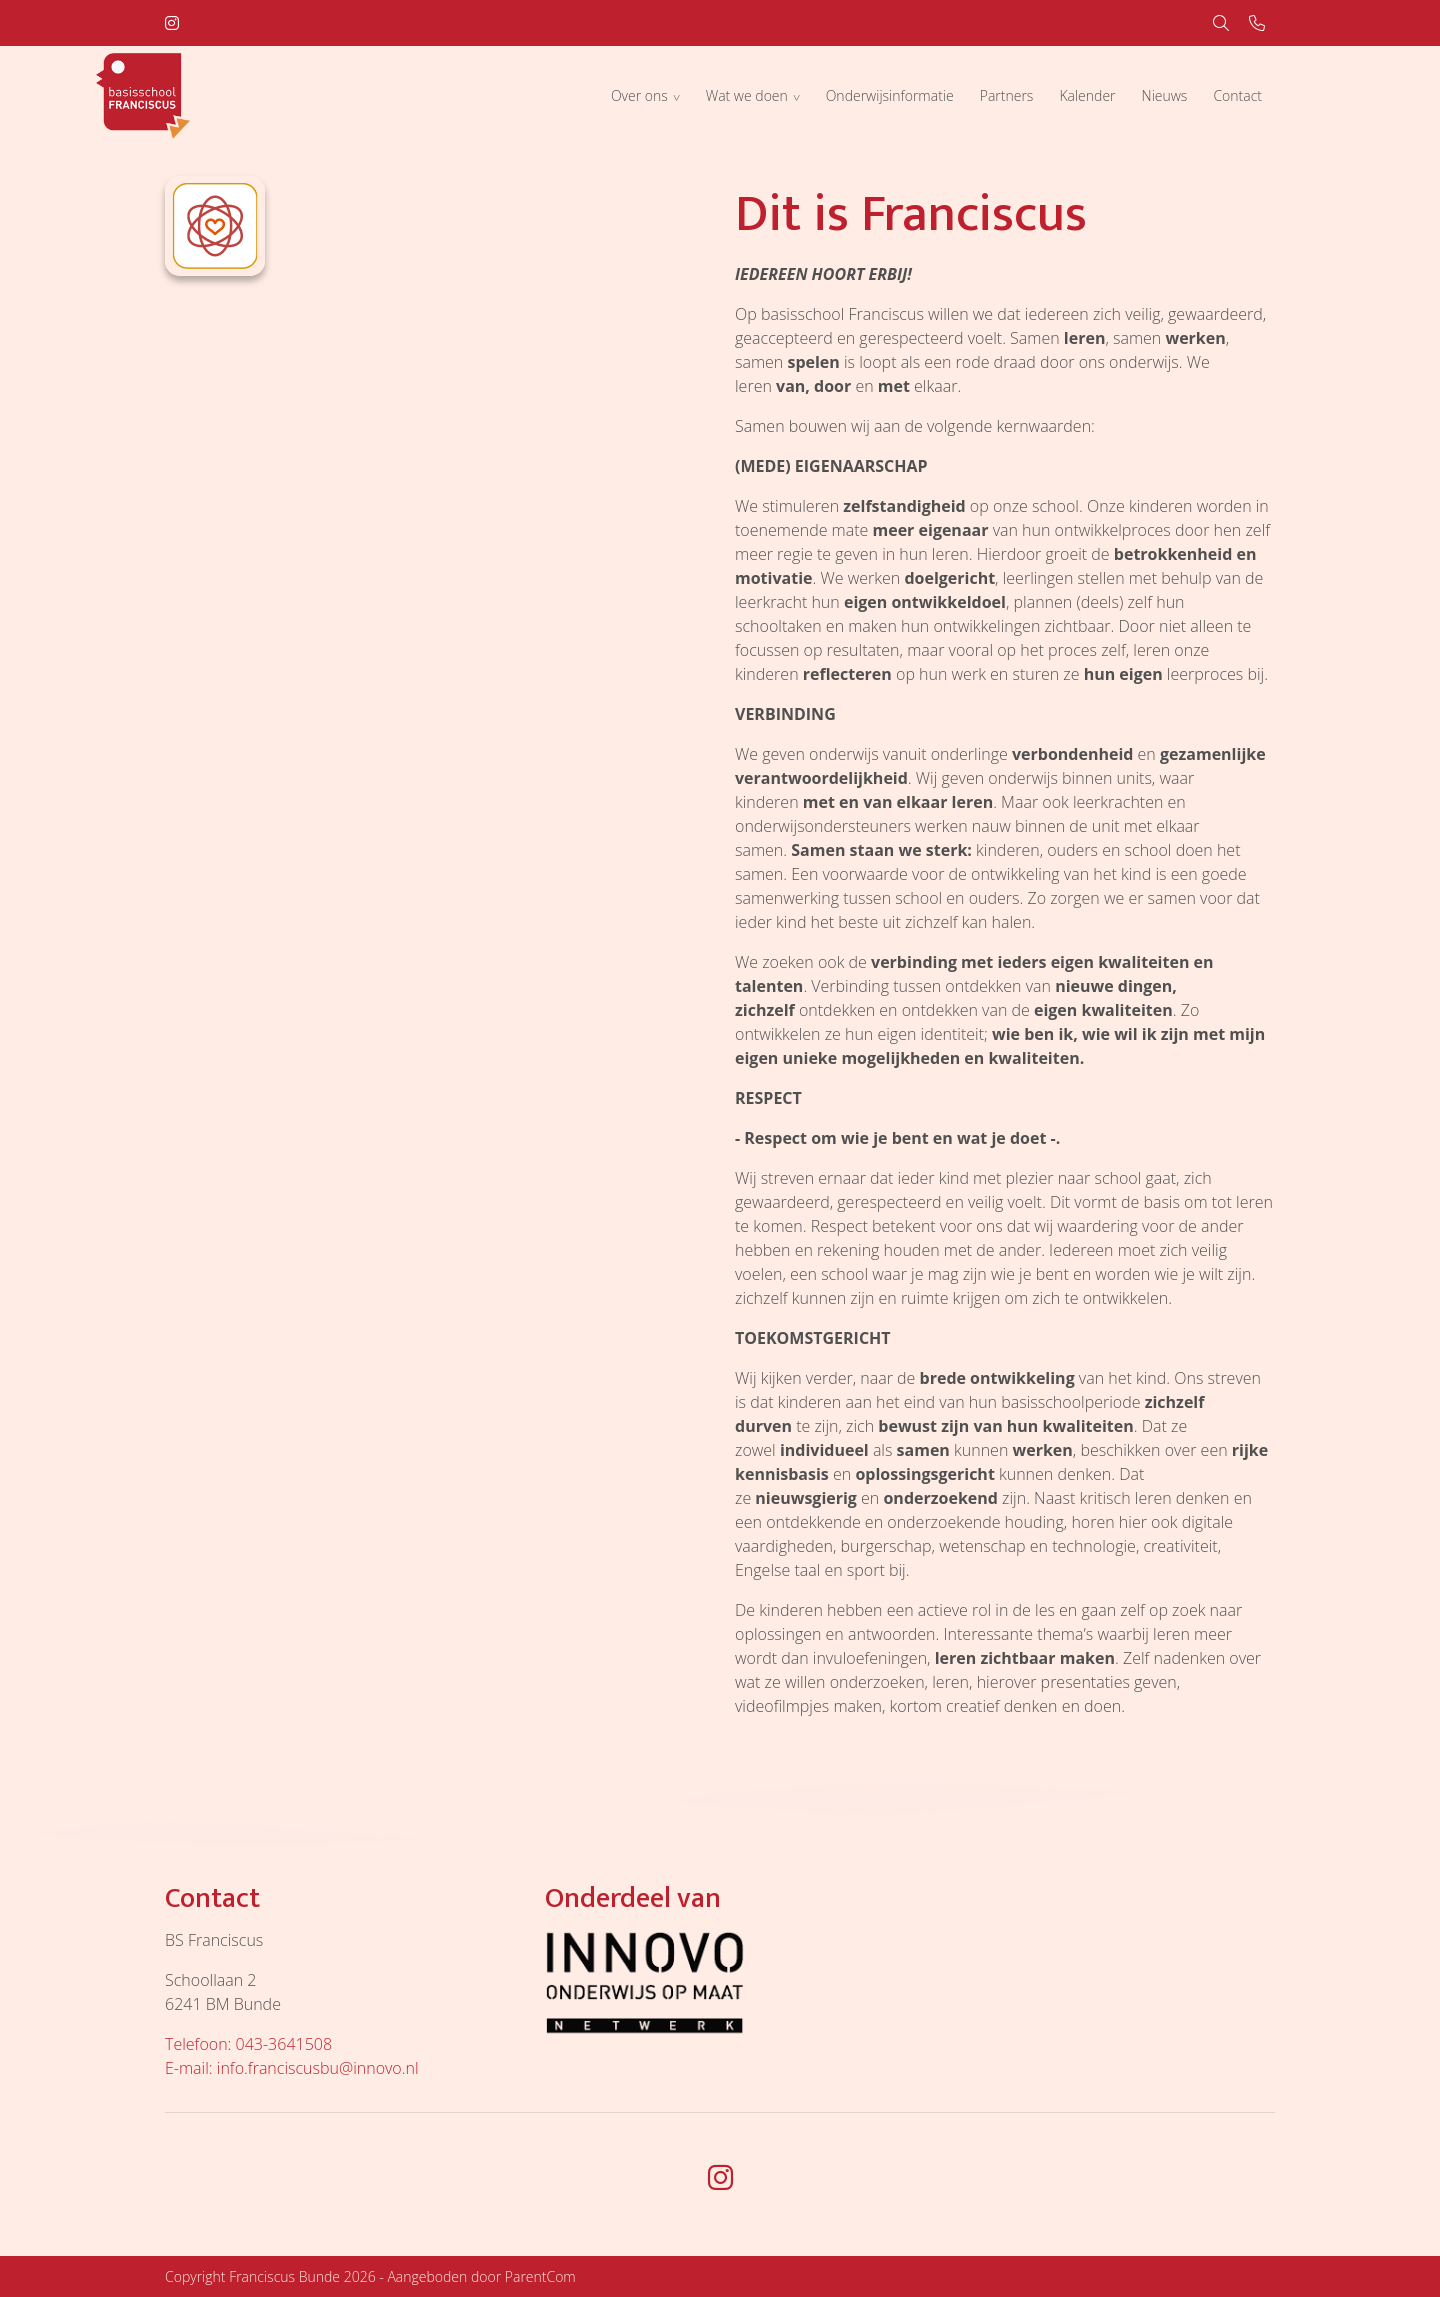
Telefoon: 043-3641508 (248, 2044)
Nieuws (1165, 95)
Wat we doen (747, 95)
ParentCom (540, 2276)
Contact (1237, 95)
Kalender (1087, 95)
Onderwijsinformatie (890, 95)
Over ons (639, 95)
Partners (1007, 95)
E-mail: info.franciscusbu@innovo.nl (292, 2068)
